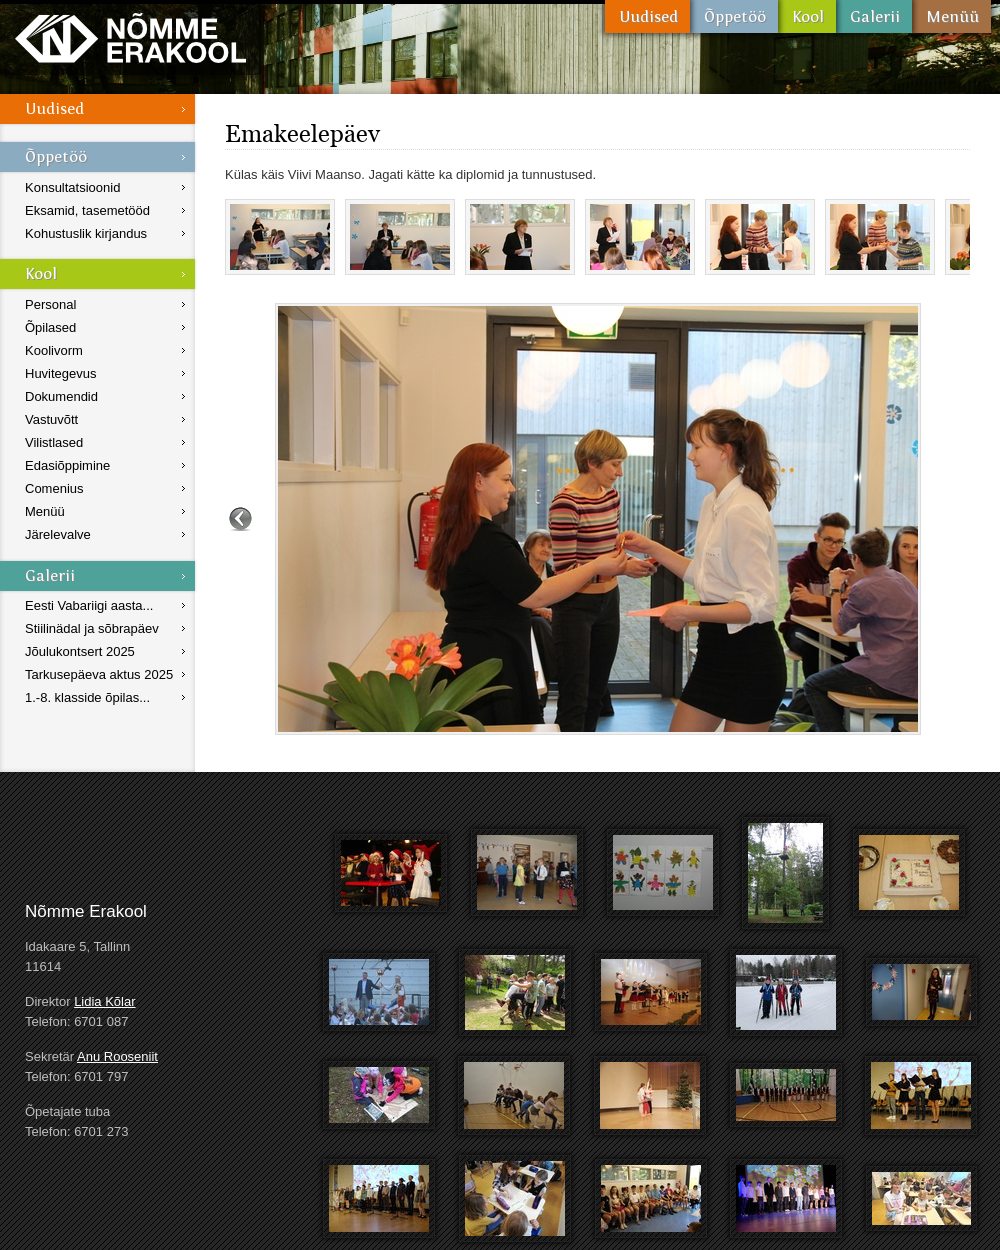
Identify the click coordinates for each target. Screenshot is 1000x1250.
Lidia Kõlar (104, 1001)
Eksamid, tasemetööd (87, 210)
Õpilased (50, 327)
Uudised (647, 16)
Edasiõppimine (67, 465)
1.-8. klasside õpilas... (87, 697)
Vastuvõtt (51, 419)
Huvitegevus (61, 373)
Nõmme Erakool (130, 37)
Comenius (54, 488)
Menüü (951, 16)
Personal (50, 304)
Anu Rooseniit (117, 1056)
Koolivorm (54, 350)
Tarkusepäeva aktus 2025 (99, 674)
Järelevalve (58, 534)
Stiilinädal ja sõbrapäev (92, 628)
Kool (807, 16)
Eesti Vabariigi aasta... (89, 605)
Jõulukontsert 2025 (80, 651)
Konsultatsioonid (72, 187)
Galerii (874, 16)
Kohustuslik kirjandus (86, 233)
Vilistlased (54, 442)
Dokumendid (61, 396)
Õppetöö (734, 16)
